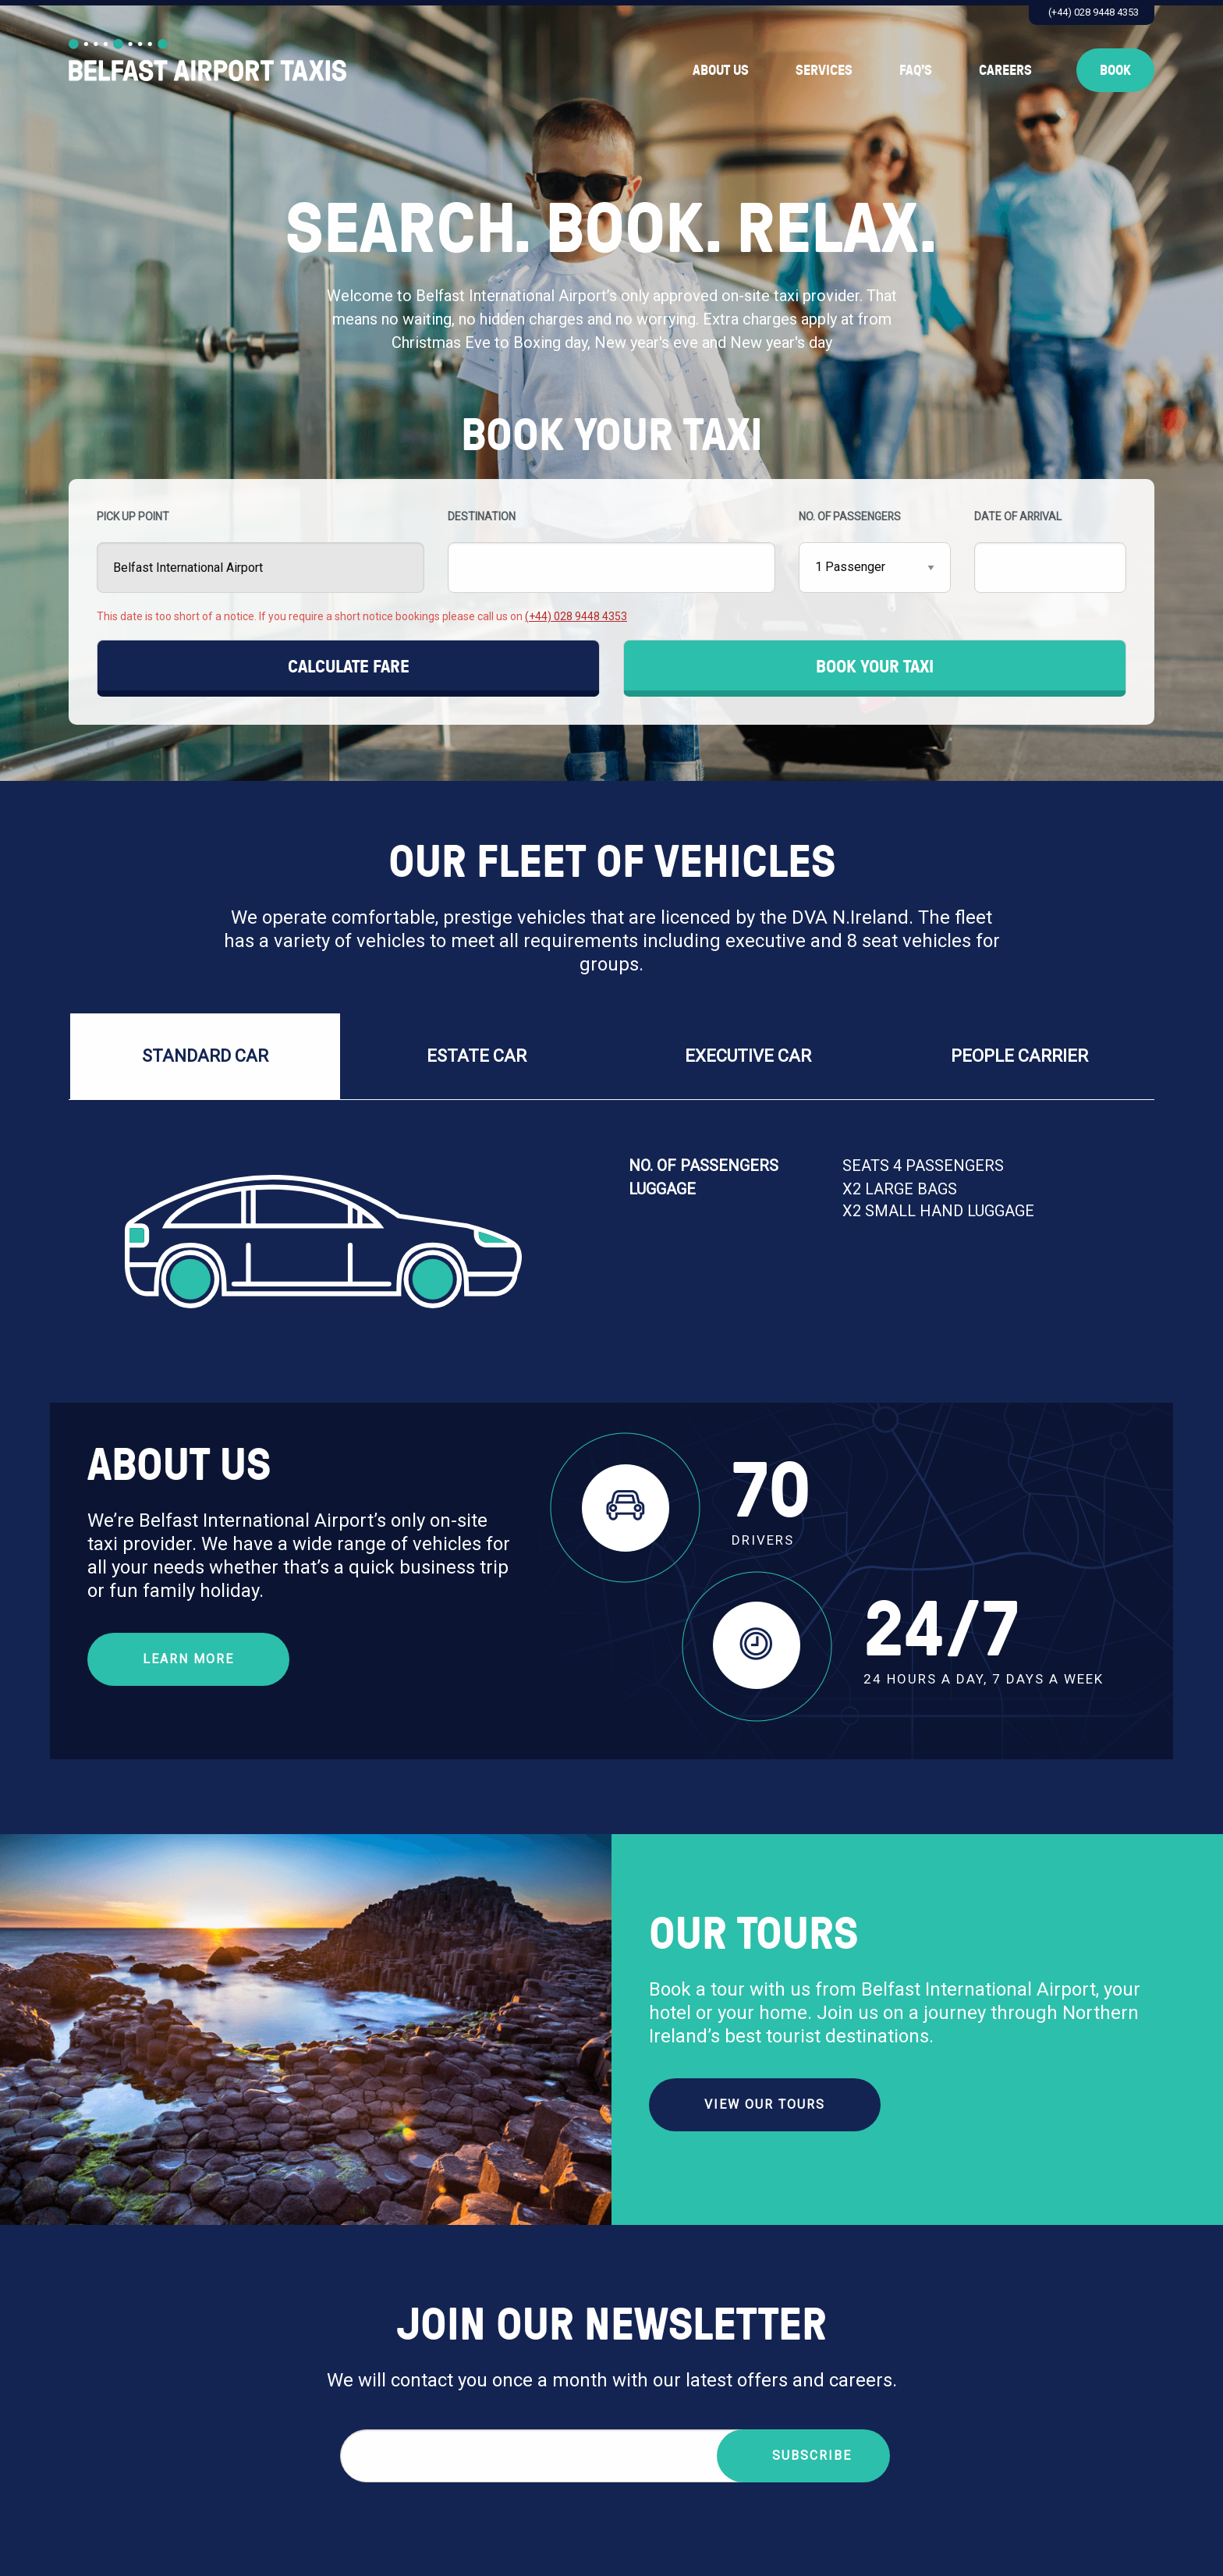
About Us (721, 70)
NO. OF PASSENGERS (875, 551)
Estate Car (476, 1056)
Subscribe (812, 2455)
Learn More (188, 1659)
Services (824, 70)
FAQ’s (915, 70)
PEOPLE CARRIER (1019, 1056)
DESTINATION (611, 551)
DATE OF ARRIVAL (1050, 551)
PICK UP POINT (260, 551)
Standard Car (205, 1056)
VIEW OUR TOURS (764, 2104)
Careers (1005, 70)
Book (1115, 70)
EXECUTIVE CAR (748, 1056)
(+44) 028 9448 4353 (1093, 12)
